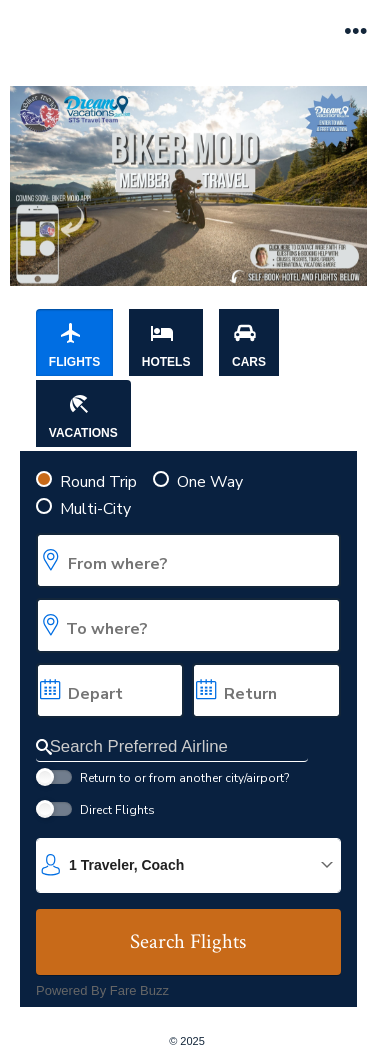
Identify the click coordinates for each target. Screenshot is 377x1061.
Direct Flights (117, 810)
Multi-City (95, 509)
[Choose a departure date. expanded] (110, 690)
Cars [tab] (249, 345)
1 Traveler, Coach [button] (126, 865)
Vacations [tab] (83, 416)
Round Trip (98, 482)
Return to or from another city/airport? (184, 778)
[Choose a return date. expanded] (266, 690)
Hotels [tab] (166, 345)
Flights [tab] (74, 345)
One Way (210, 482)
